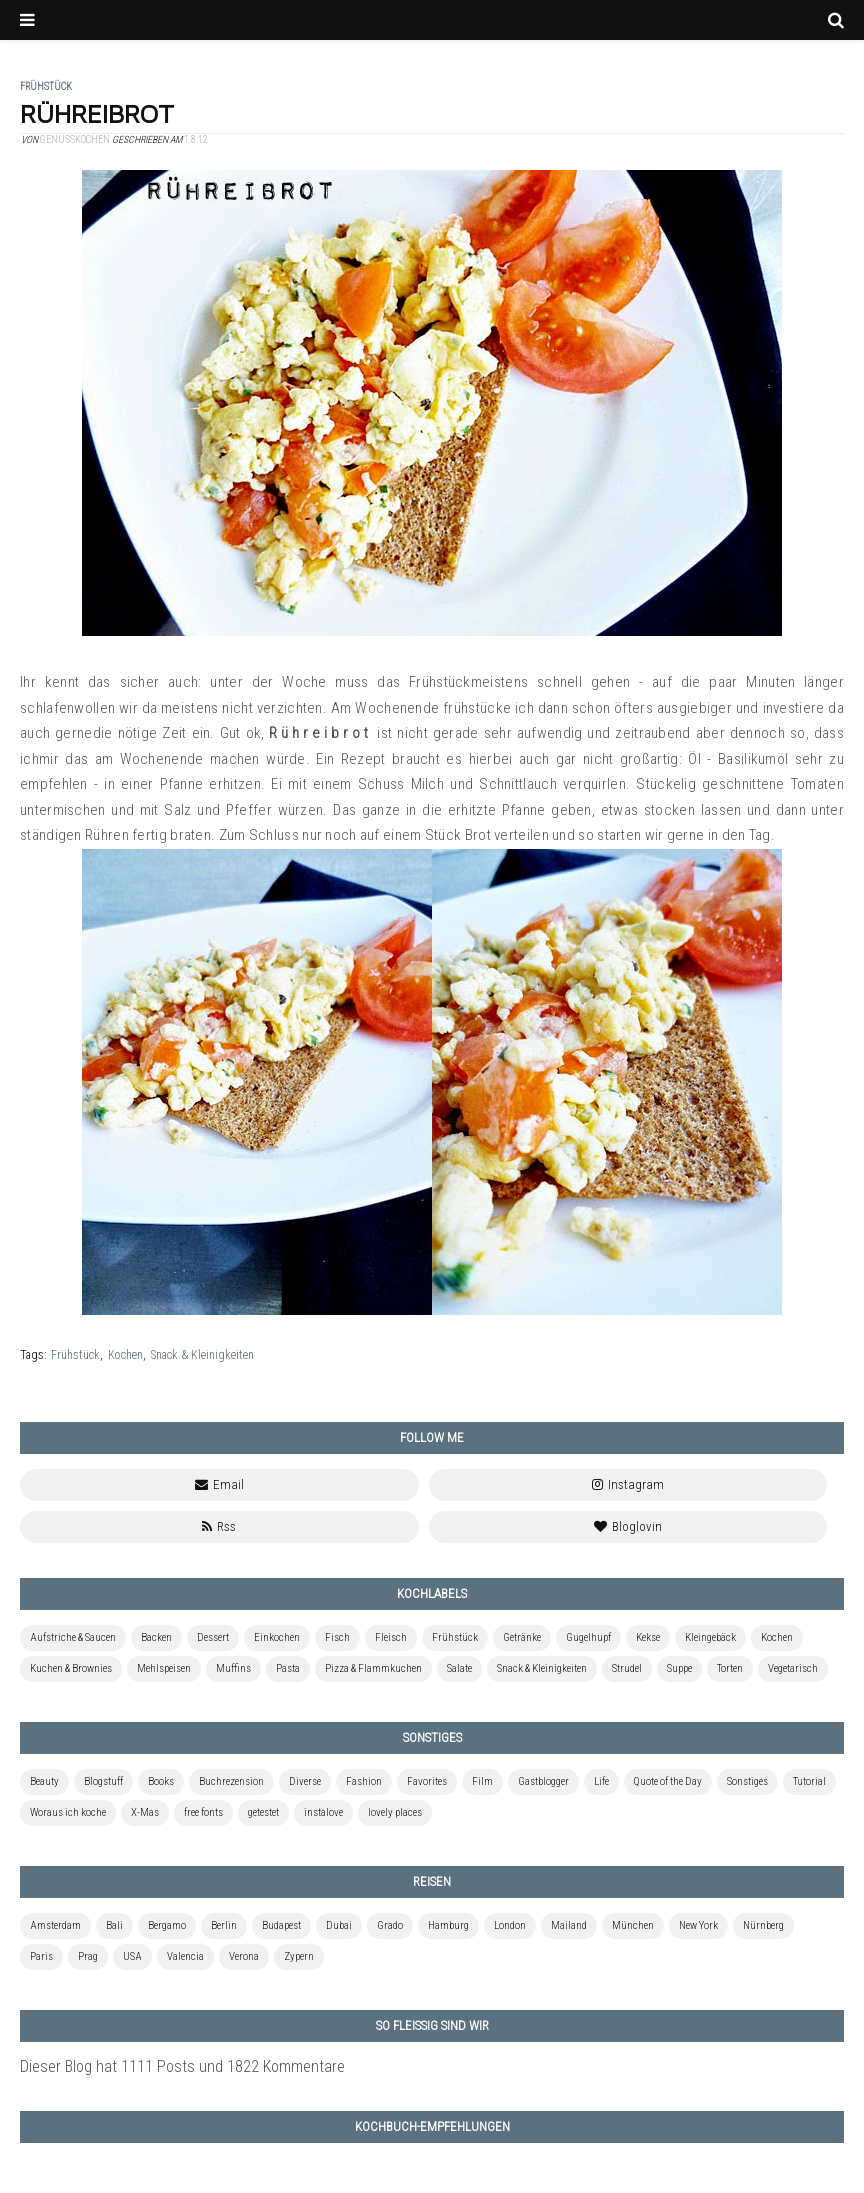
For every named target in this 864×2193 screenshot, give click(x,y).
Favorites (427, 1781)
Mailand (569, 1925)
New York (698, 1925)
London (510, 1925)
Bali (114, 1925)
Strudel (627, 1668)
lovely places (395, 1812)
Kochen (125, 1355)
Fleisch (391, 1637)
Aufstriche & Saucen (73, 1637)
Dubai (339, 1925)
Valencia (185, 1956)
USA (132, 1956)
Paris (41, 1956)
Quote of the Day (668, 1781)
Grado (390, 1925)
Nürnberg (763, 1925)
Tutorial (809, 1781)
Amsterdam (55, 1925)
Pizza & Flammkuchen (373, 1668)
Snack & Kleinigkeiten (202, 1355)
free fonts (203, 1812)
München (633, 1925)
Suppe (679, 1668)
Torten (730, 1668)
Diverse (305, 1781)
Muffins (233, 1668)
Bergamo (167, 1925)
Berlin (224, 1925)
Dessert (213, 1637)
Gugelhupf (588, 1637)
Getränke (522, 1637)
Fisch (337, 1637)
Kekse (648, 1637)
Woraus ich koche (68, 1812)
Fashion (364, 1781)
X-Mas (145, 1812)
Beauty (44, 1781)
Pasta (288, 1668)
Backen (156, 1637)
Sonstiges (747, 1781)
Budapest (281, 1925)
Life (601, 1781)
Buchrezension (231, 1781)
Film (482, 1781)
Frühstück (75, 1355)
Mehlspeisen (164, 1668)
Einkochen (277, 1637)
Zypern (299, 1956)
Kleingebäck (710, 1637)
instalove (323, 1812)
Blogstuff (103, 1781)
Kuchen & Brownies (71, 1668)
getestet (263, 1812)
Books (161, 1781)
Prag (88, 1956)
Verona (244, 1956)
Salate (459, 1668)
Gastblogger (543, 1781)
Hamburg (448, 1925)
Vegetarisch (793, 1668)
